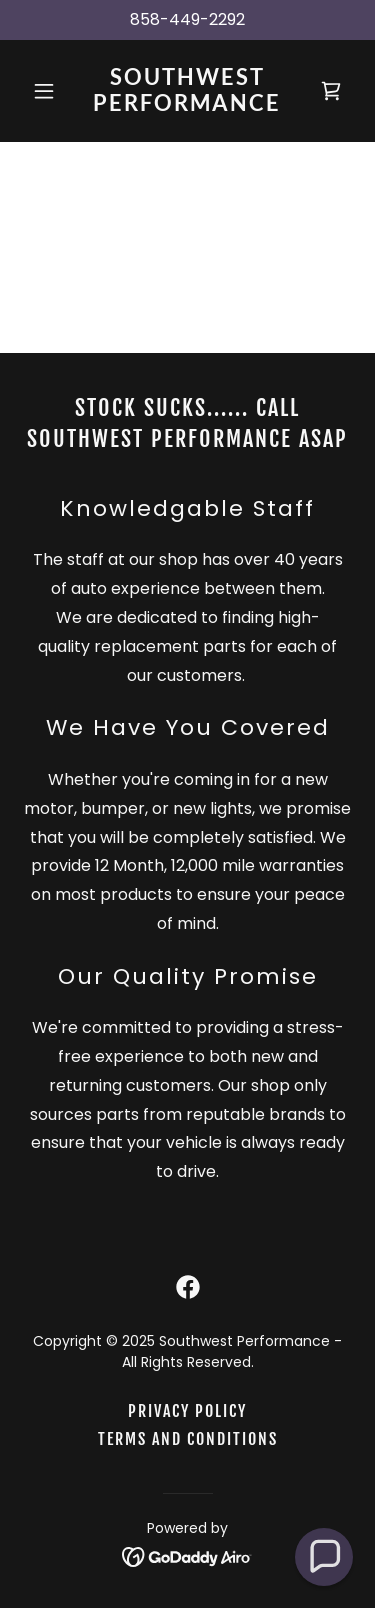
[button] (48, 91)
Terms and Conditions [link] (188, 1439)
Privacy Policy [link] (187, 1411)
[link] (187, 105)
